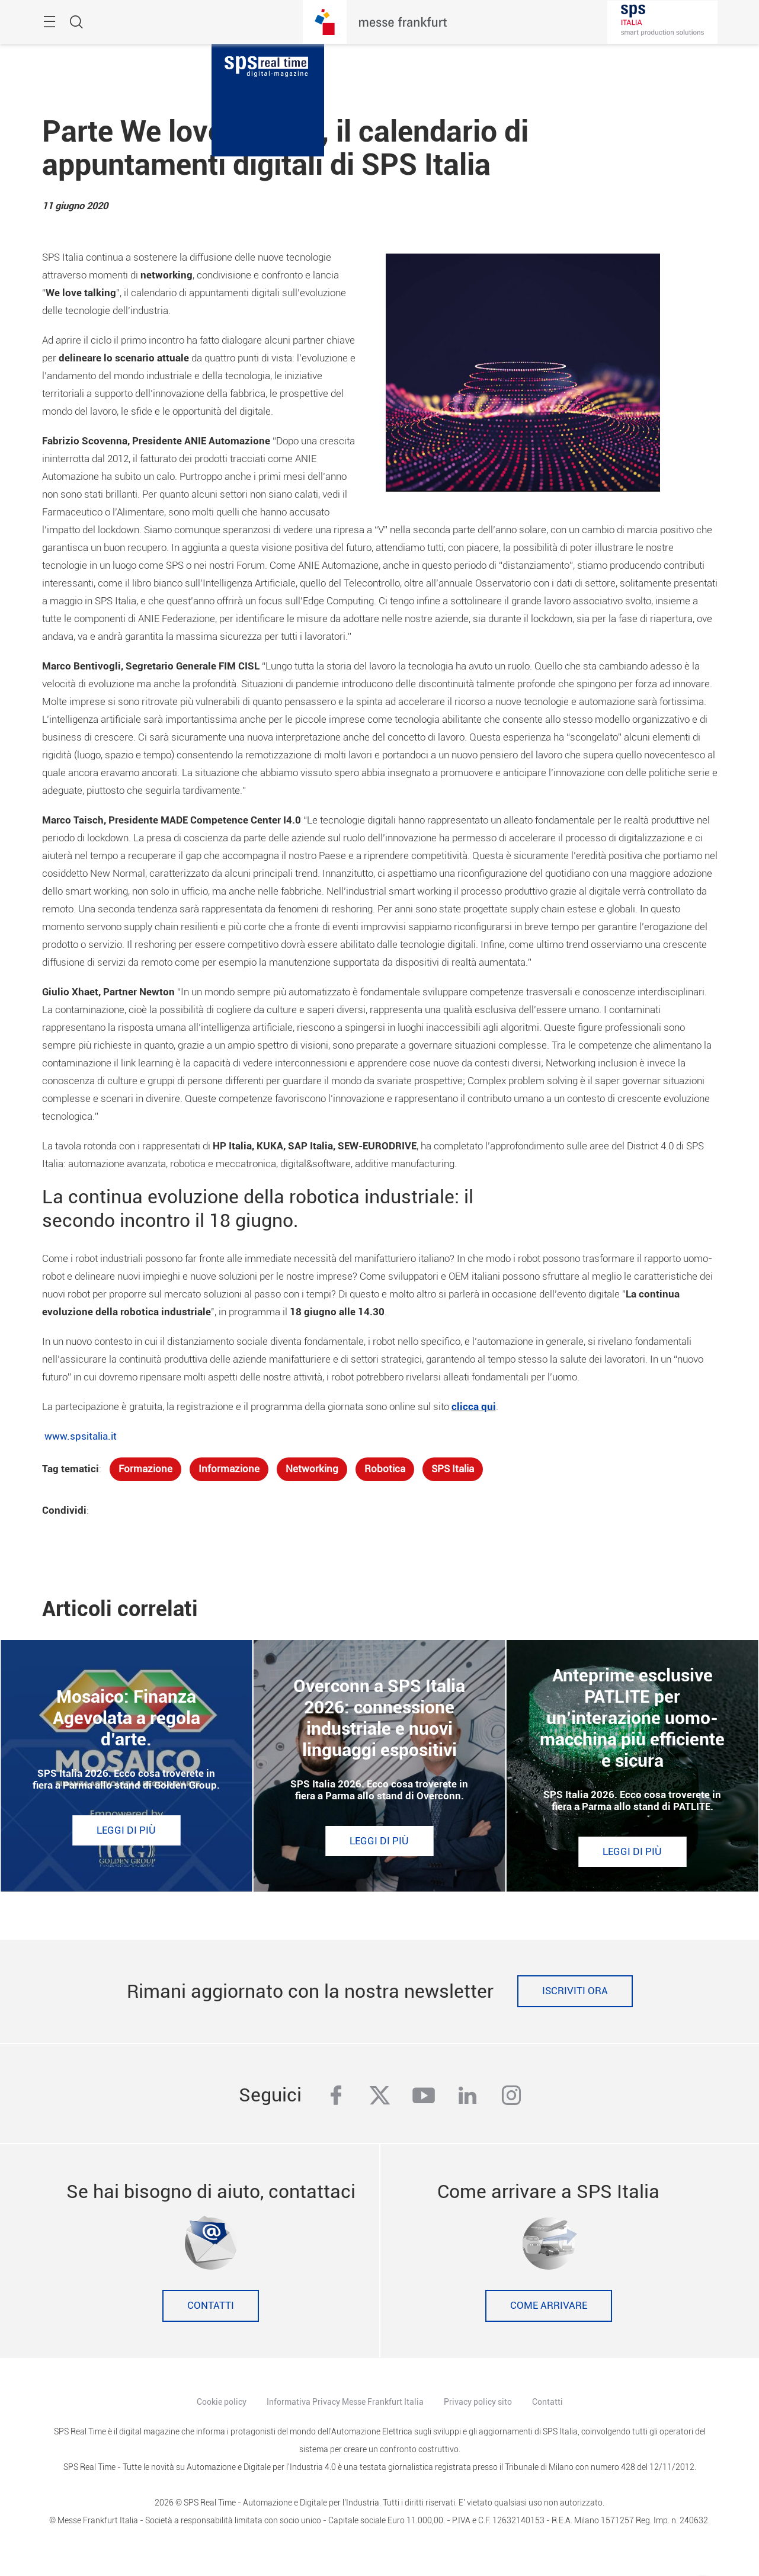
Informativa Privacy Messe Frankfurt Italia (345, 2402)
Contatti (210, 2305)
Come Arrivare (548, 2305)
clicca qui (473, 1406)
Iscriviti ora (575, 1991)
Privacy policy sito (478, 2402)
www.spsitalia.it (80, 1436)
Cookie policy (221, 2402)
